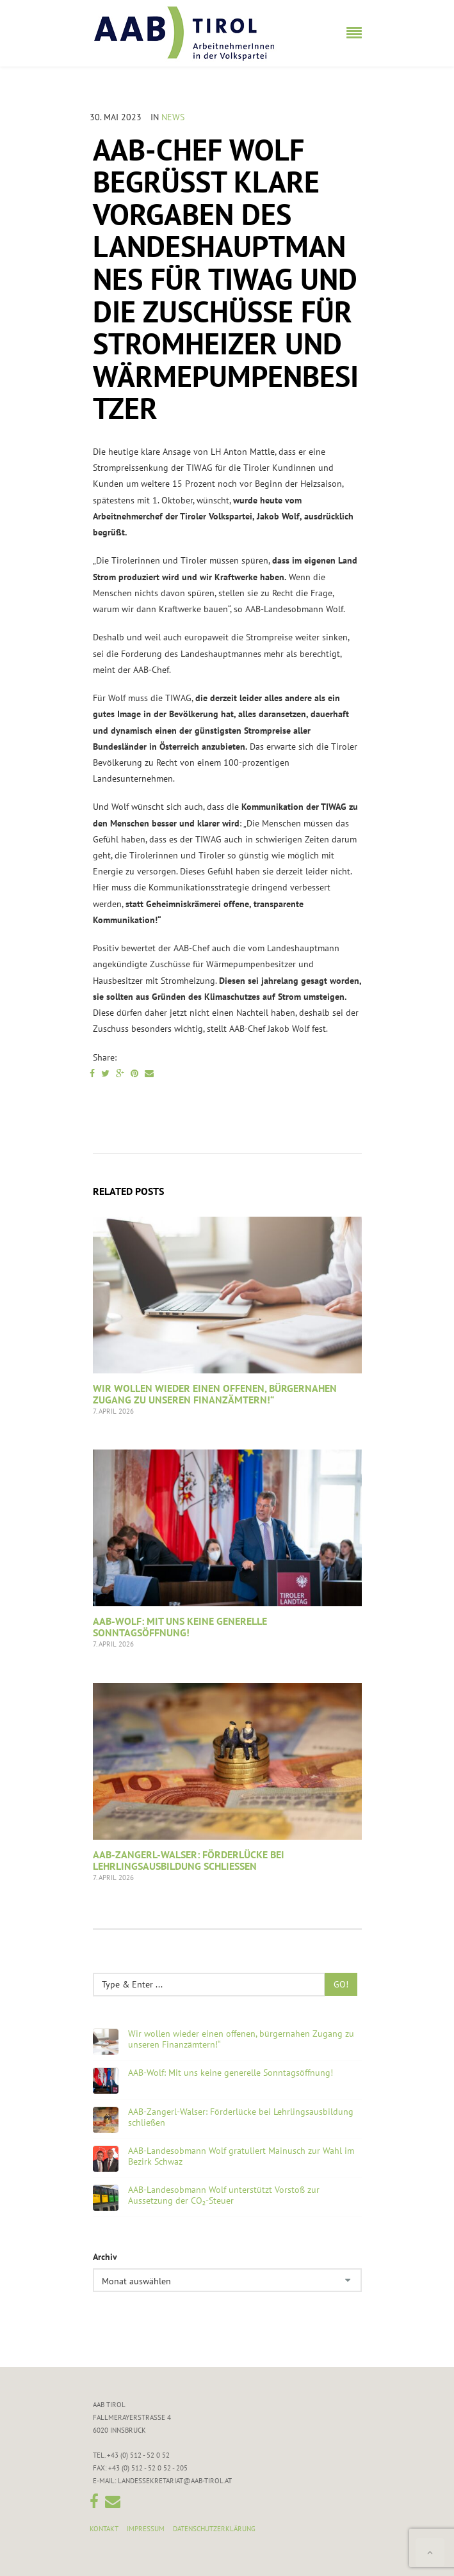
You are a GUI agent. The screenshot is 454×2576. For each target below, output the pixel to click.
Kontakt (104, 2528)
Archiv (105, 2257)
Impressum (146, 2528)
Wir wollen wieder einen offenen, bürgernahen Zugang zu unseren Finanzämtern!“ (215, 1394)
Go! (341, 1984)
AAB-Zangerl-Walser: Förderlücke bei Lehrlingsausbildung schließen (188, 1860)
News (172, 117)
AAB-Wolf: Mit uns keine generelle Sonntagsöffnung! (180, 1627)
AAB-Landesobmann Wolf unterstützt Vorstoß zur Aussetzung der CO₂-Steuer (224, 2195)
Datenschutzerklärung (214, 2528)
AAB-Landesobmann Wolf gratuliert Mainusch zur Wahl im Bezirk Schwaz (241, 2156)
